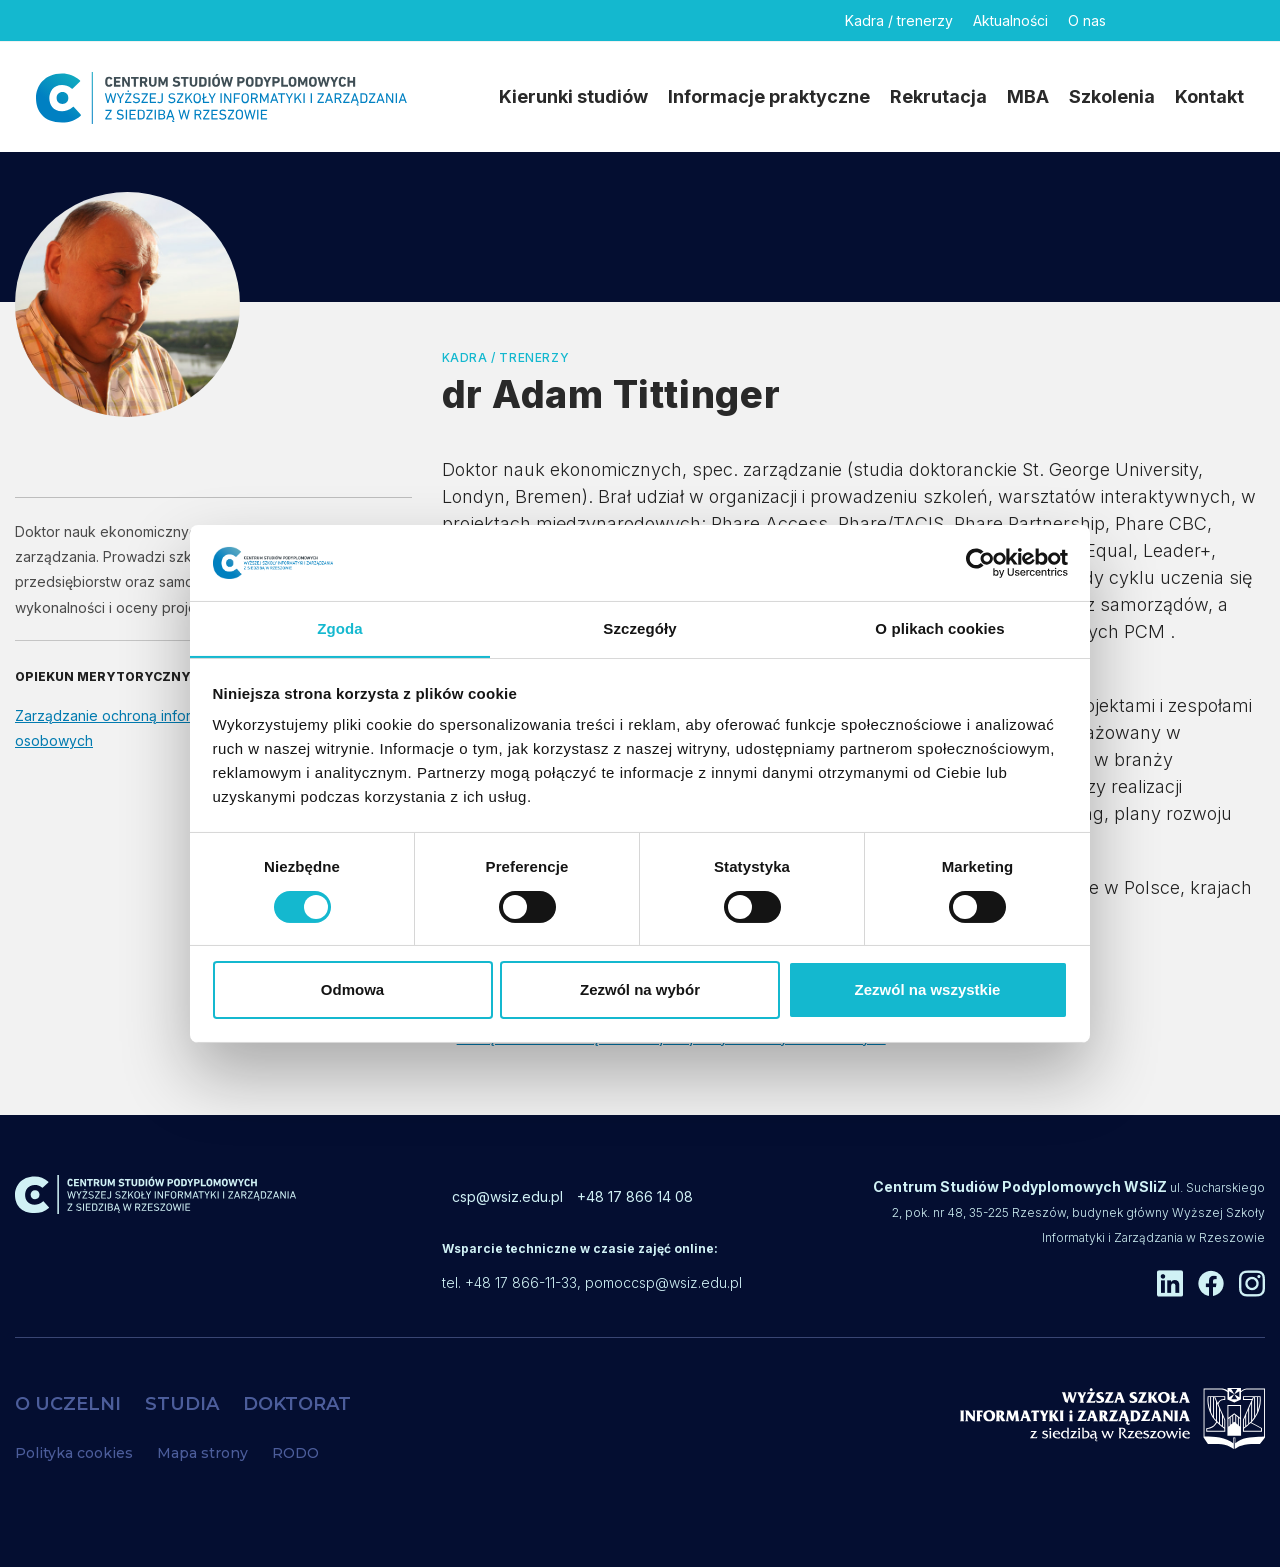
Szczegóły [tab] (639, 628)
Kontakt (1209, 96)
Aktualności (1010, 20)
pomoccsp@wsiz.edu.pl (663, 1282)
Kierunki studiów (573, 96)
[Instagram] (1231, 20)
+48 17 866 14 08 (635, 1196)
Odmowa (352, 990)
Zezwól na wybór (640, 990)
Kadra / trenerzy (899, 20)
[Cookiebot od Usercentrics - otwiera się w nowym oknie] (980, 562)
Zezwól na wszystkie (928, 990)
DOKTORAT (297, 1404)
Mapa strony (202, 1453)
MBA (1028, 96)
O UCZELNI (68, 1404)
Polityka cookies (74, 1453)
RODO (295, 1453)
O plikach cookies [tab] (939, 628)
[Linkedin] (1139, 20)
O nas (1087, 20)
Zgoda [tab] (340, 628)
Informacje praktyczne (769, 96)
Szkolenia (1112, 96)
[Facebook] (1185, 20)
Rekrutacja (938, 96)
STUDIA (182, 1404)
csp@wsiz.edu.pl (507, 1196)
